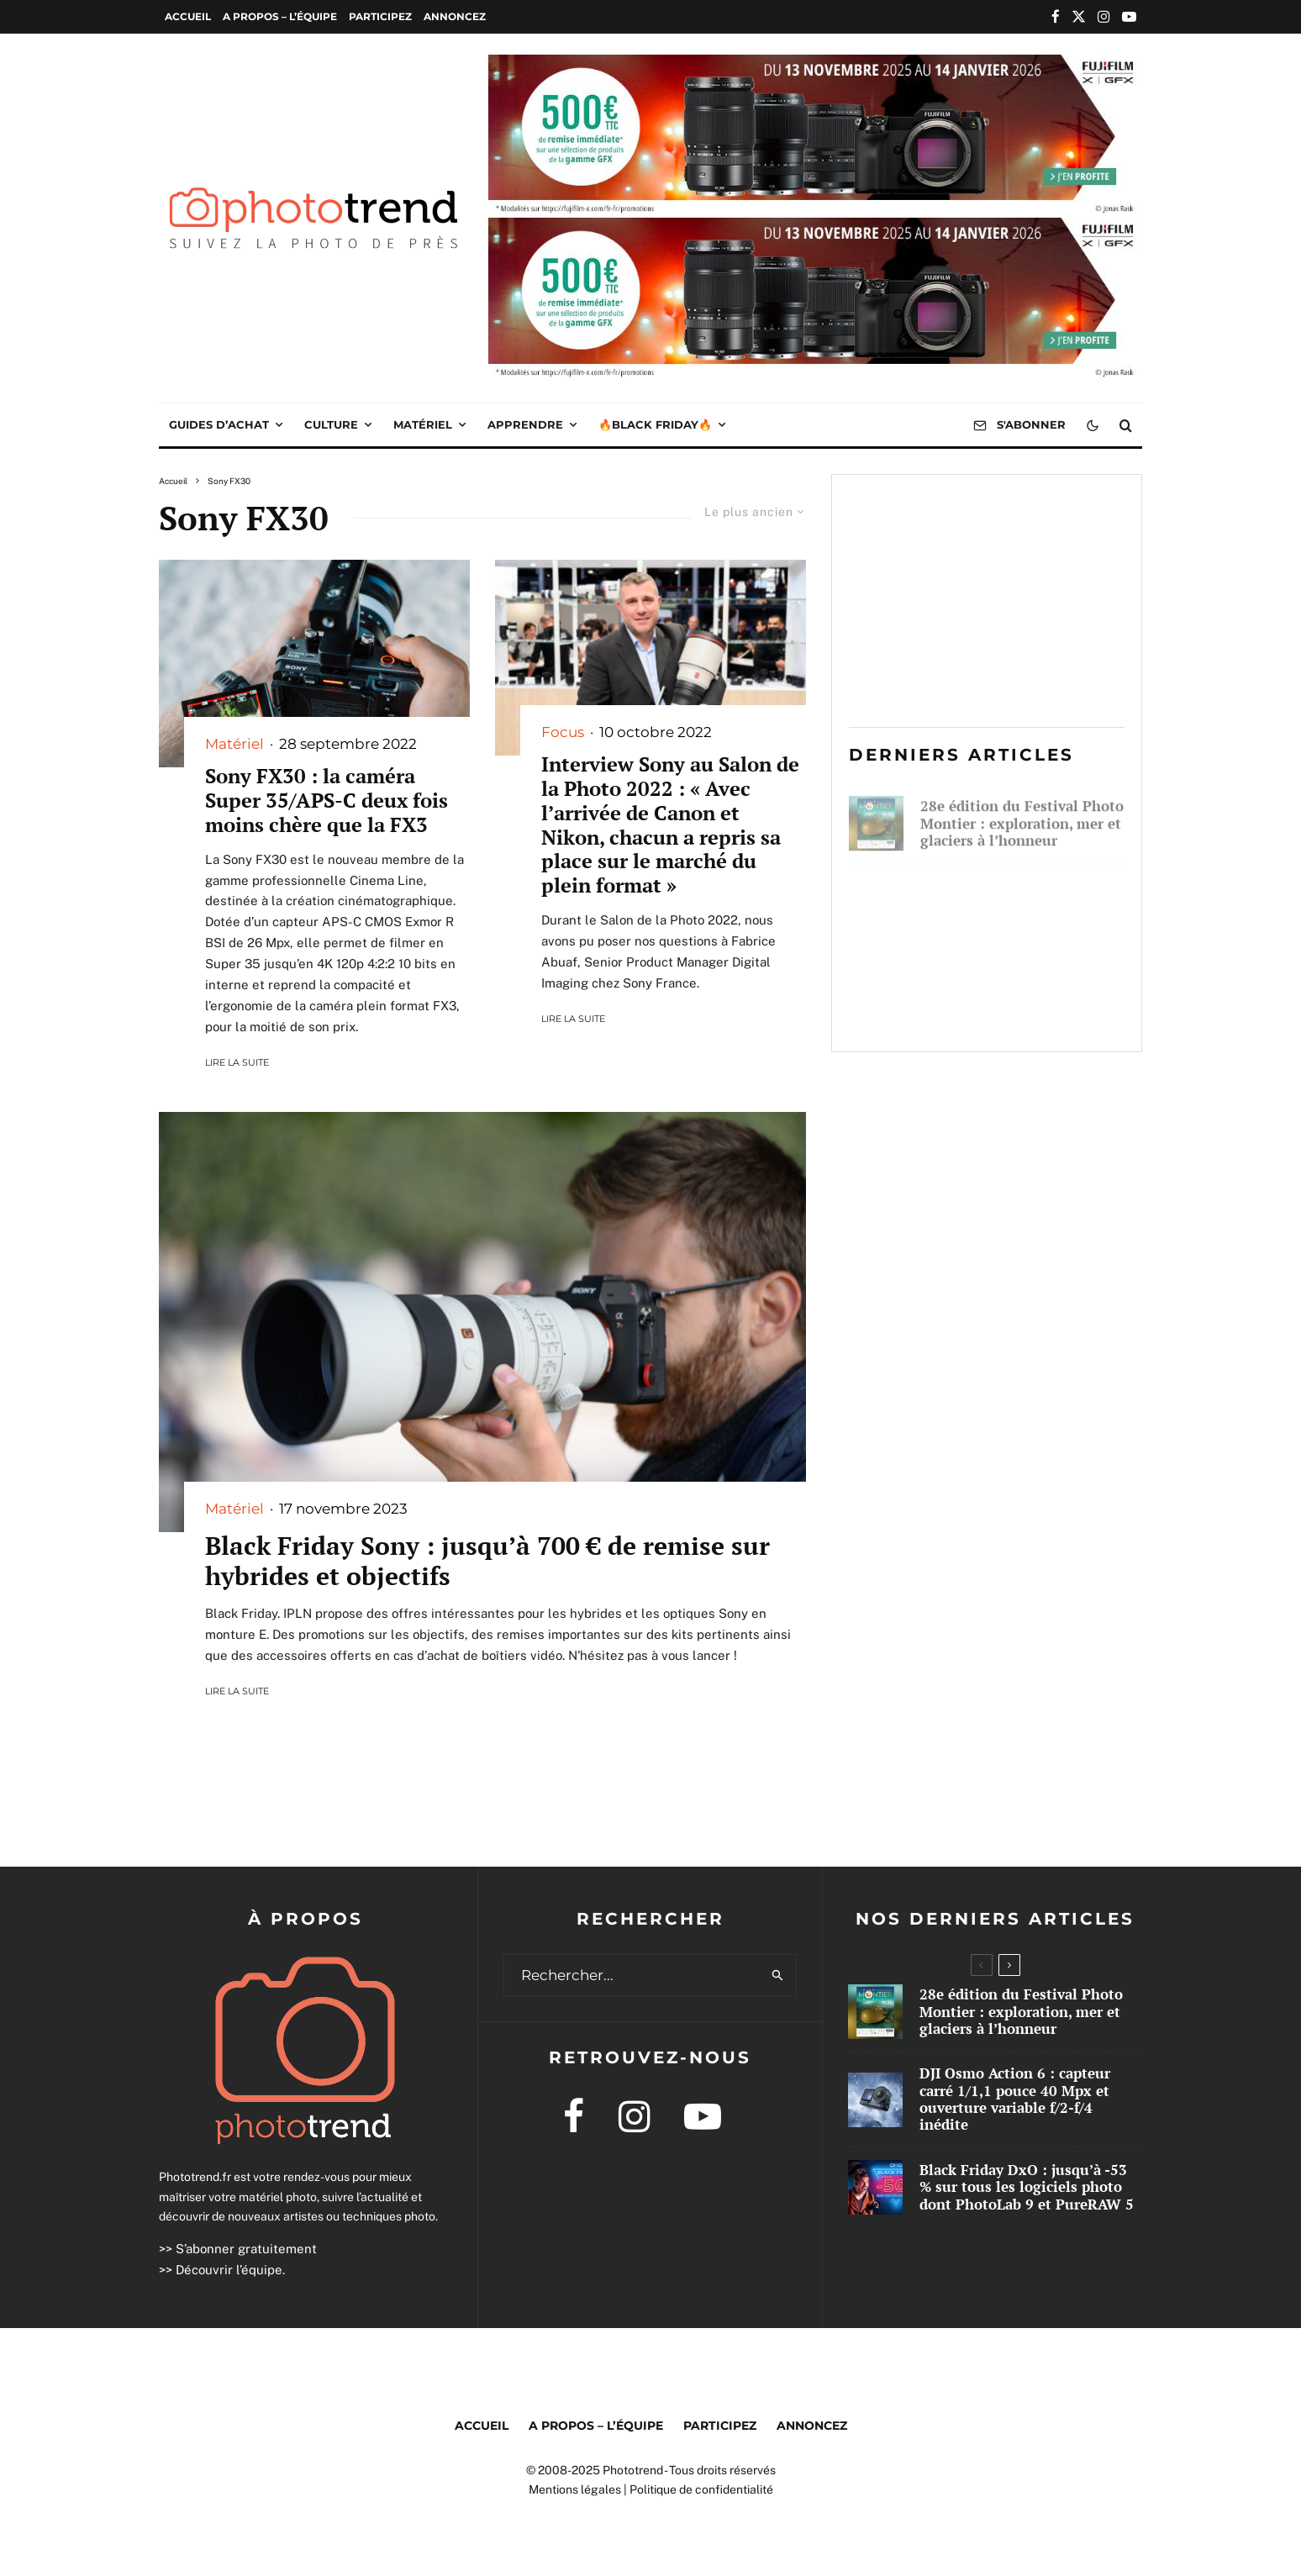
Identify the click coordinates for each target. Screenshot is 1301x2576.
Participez (380, 16)
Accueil (188, 16)
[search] (778, 1975)
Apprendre (525, 424)
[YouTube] (1129, 16)
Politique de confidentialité (701, 2489)
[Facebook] (1056, 16)
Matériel (422, 424)
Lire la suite (237, 1062)
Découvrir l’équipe (229, 2270)
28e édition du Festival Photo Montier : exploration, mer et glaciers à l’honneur (1022, 817)
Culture (331, 424)
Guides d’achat (219, 424)
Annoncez (455, 16)
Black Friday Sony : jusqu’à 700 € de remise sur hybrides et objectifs (487, 1560)
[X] (1079, 16)
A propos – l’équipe (280, 16)
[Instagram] (1104, 16)
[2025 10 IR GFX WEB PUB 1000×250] (815, 66)
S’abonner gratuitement (246, 2248)
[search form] (632, 1975)
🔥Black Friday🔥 (655, 424)
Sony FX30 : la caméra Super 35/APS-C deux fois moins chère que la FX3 (326, 800)
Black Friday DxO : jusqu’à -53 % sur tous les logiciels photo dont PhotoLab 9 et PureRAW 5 (1011, 1000)
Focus (562, 732)
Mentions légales (575, 2489)
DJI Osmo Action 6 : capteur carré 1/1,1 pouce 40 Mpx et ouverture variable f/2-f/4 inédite (1015, 905)
